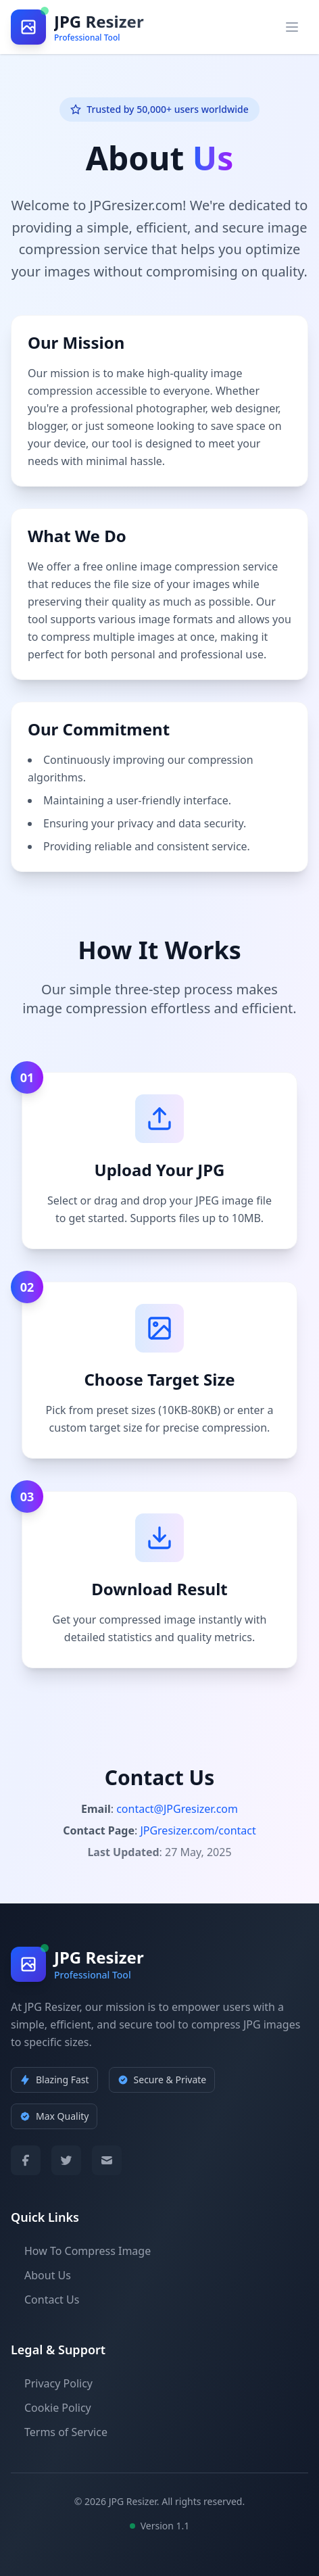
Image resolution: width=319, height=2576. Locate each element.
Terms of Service (59, 2432)
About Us (41, 2275)
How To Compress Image (81, 2250)
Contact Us (45, 2299)
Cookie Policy (51, 2407)
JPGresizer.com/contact (197, 1830)
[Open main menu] (292, 27)
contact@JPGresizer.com (177, 1808)
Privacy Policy (52, 2383)
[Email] (107, 2160)
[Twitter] (66, 2160)
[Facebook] (26, 2160)
